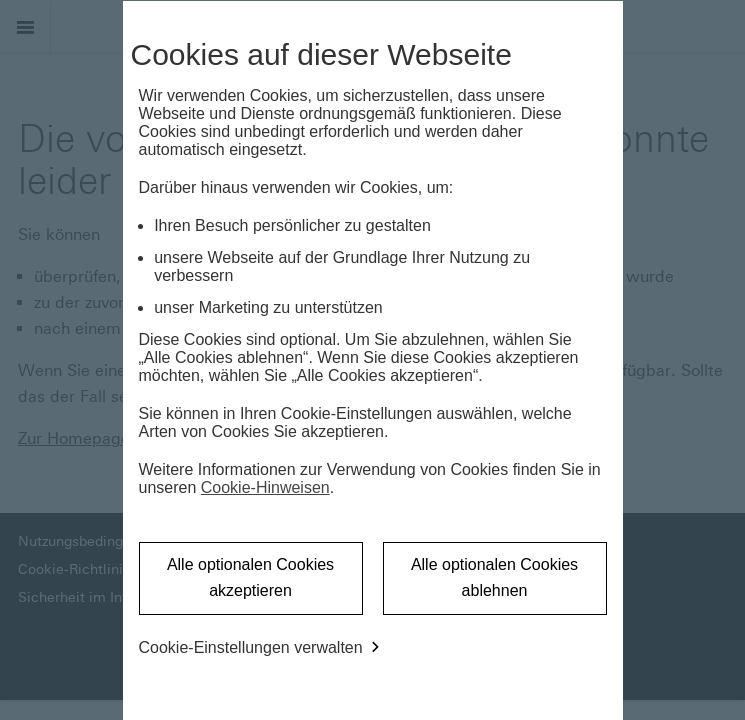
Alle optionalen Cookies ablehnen (494, 577)
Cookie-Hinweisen (265, 487)
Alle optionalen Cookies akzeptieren (250, 577)
